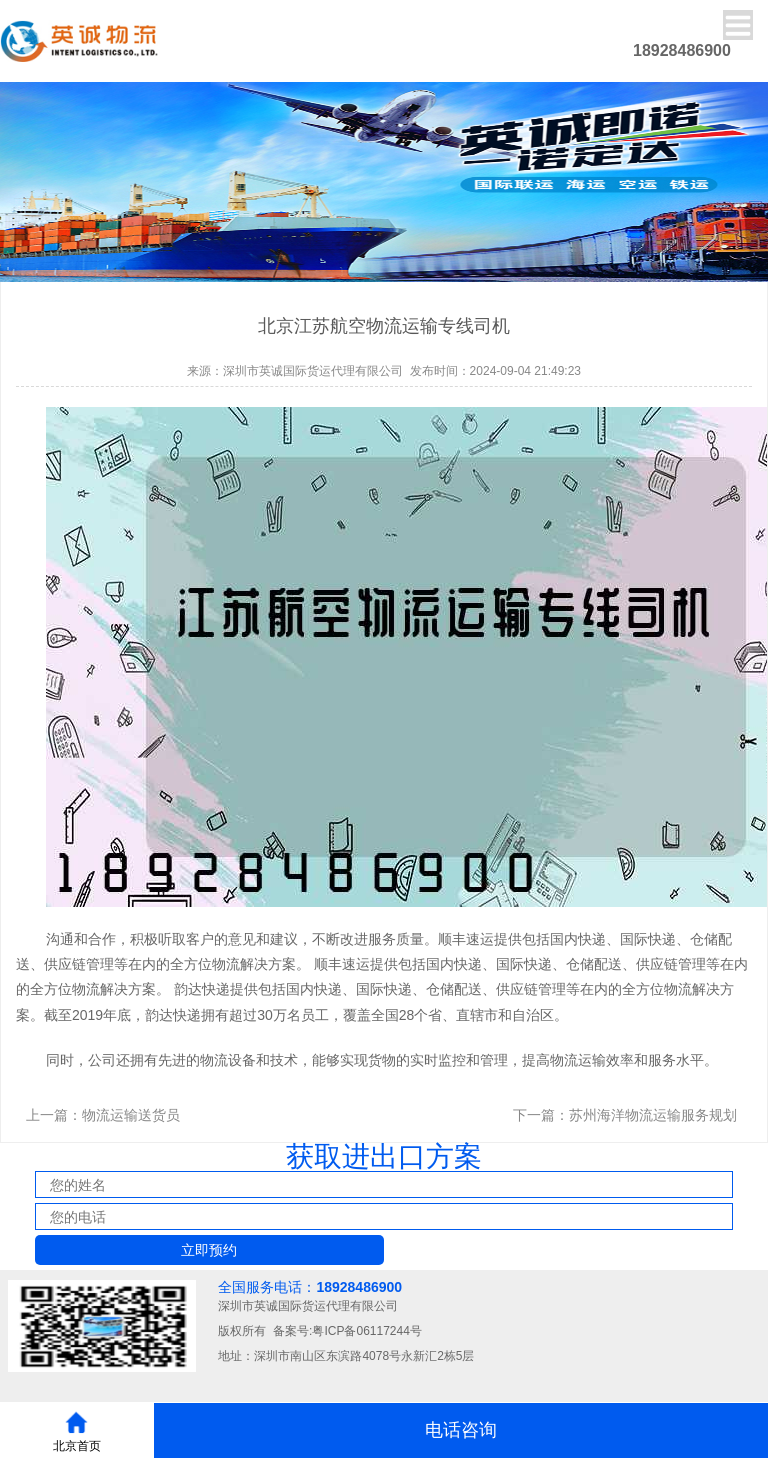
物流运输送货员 (131, 1115)
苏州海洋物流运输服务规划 (653, 1115)
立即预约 (209, 1250)
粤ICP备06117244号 (366, 1331)
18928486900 (359, 1287)
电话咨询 (461, 1430)
